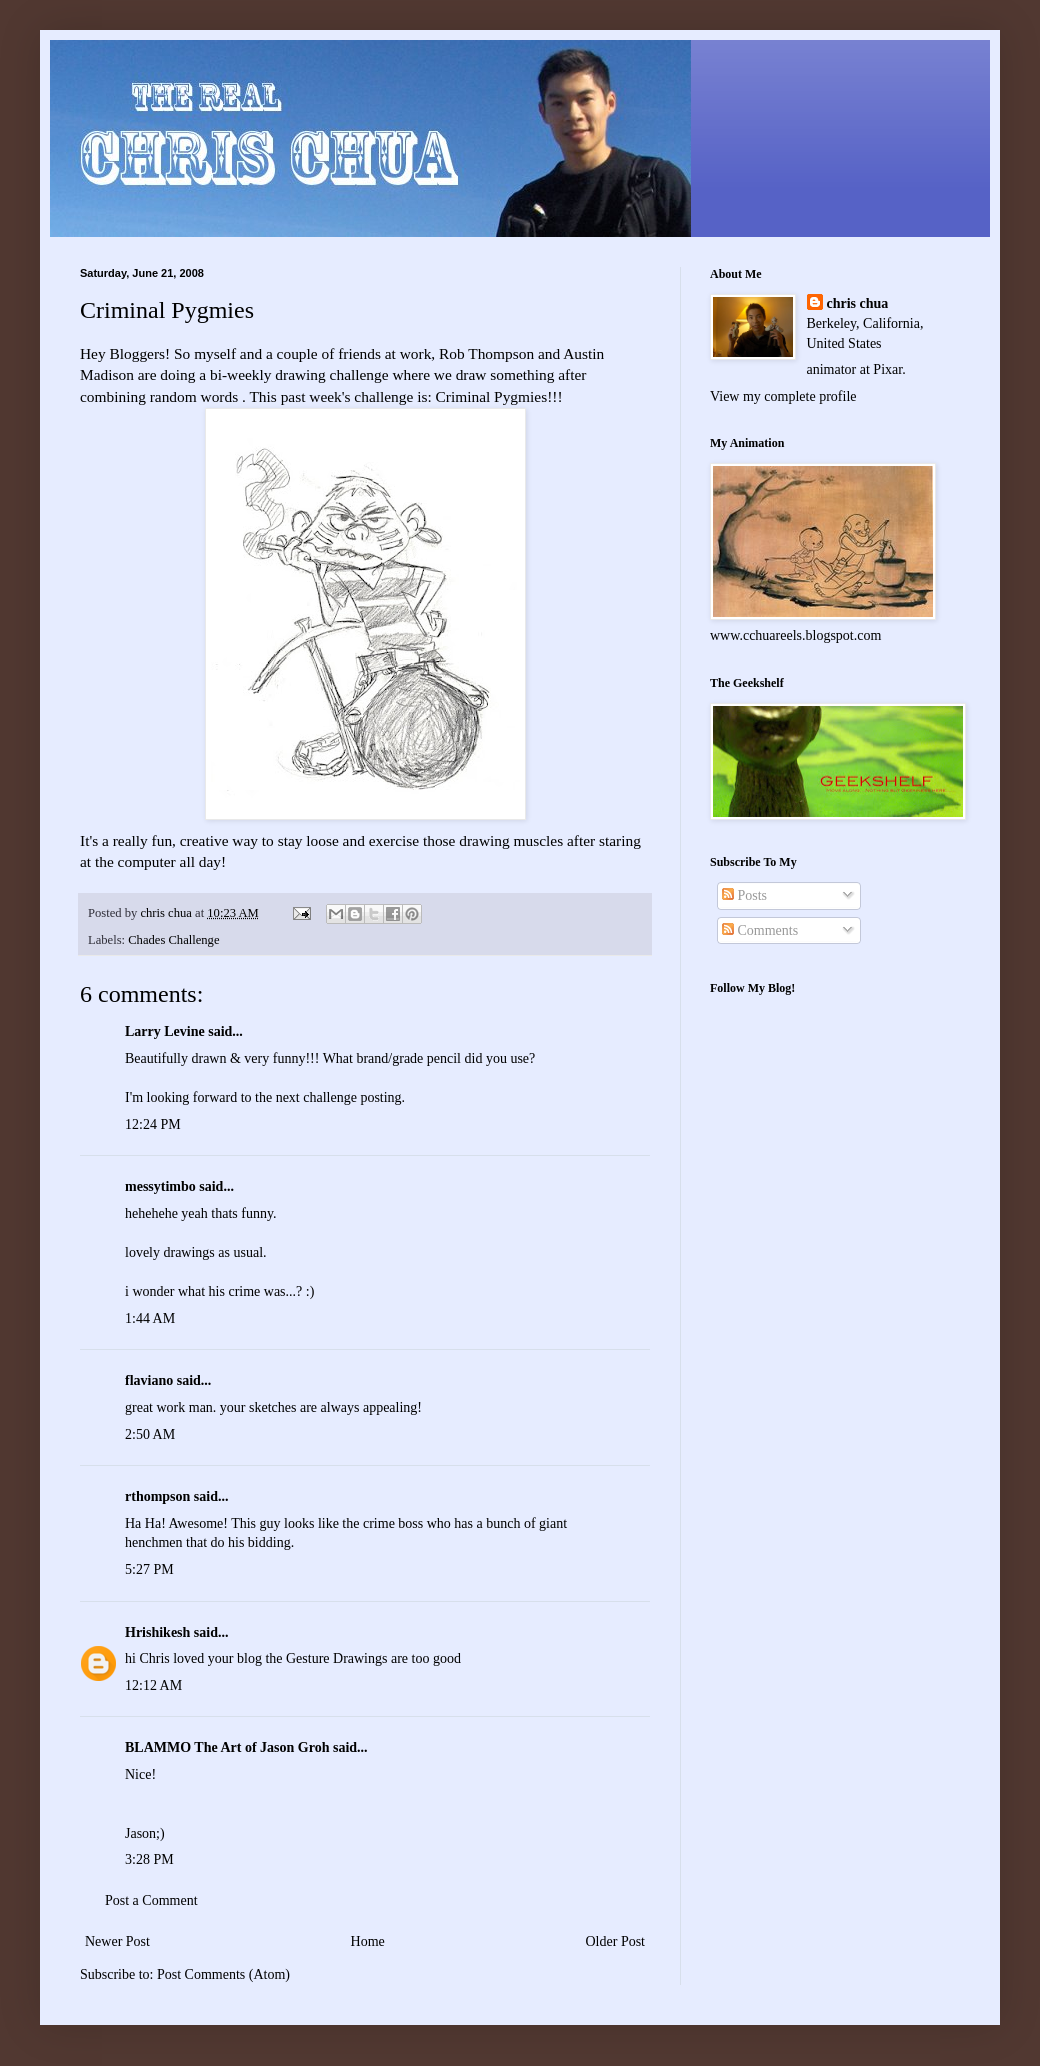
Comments (760, 930)
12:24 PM (153, 1124)
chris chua (858, 303)
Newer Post (117, 1941)
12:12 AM (153, 1685)
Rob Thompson (486, 353)
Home (368, 1941)
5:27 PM (149, 1569)
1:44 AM (150, 1318)
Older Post (616, 1941)
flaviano (149, 1380)
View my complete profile (783, 396)
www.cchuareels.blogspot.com (795, 635)
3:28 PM (149, 1859)
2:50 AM (150, 1434)
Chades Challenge (173, 940)
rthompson (157, 1496)
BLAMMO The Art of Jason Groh (227, 1747)
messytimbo (160, 1186)
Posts (744, 895)
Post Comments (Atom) (223, 1974)
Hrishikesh (157, 1632)
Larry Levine (165, 1031)
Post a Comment (151, 1900)
